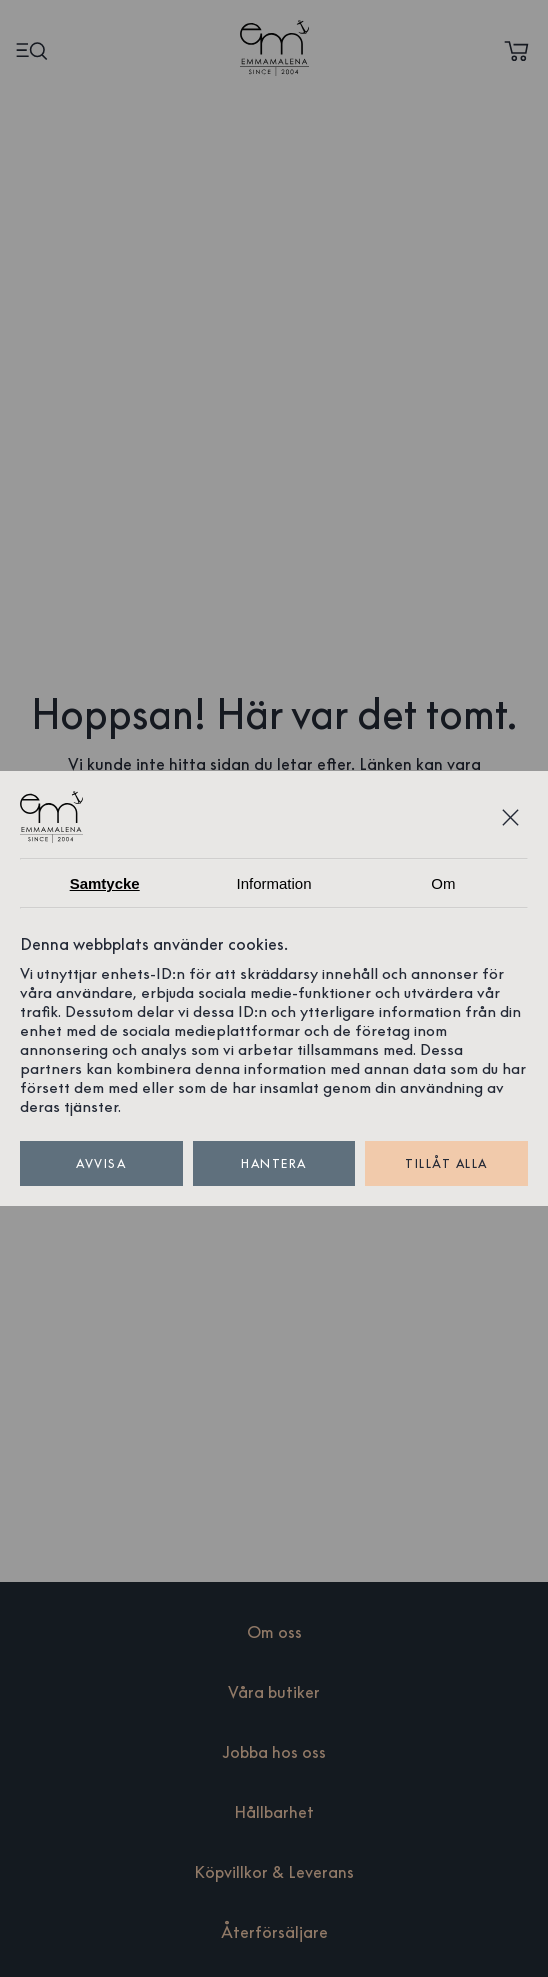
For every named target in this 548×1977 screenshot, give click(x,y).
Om (443, 883)
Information (273, 883)
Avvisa (101, 1163)
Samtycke (105, 883)
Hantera (274, 1163)
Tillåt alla (446, 1163)
